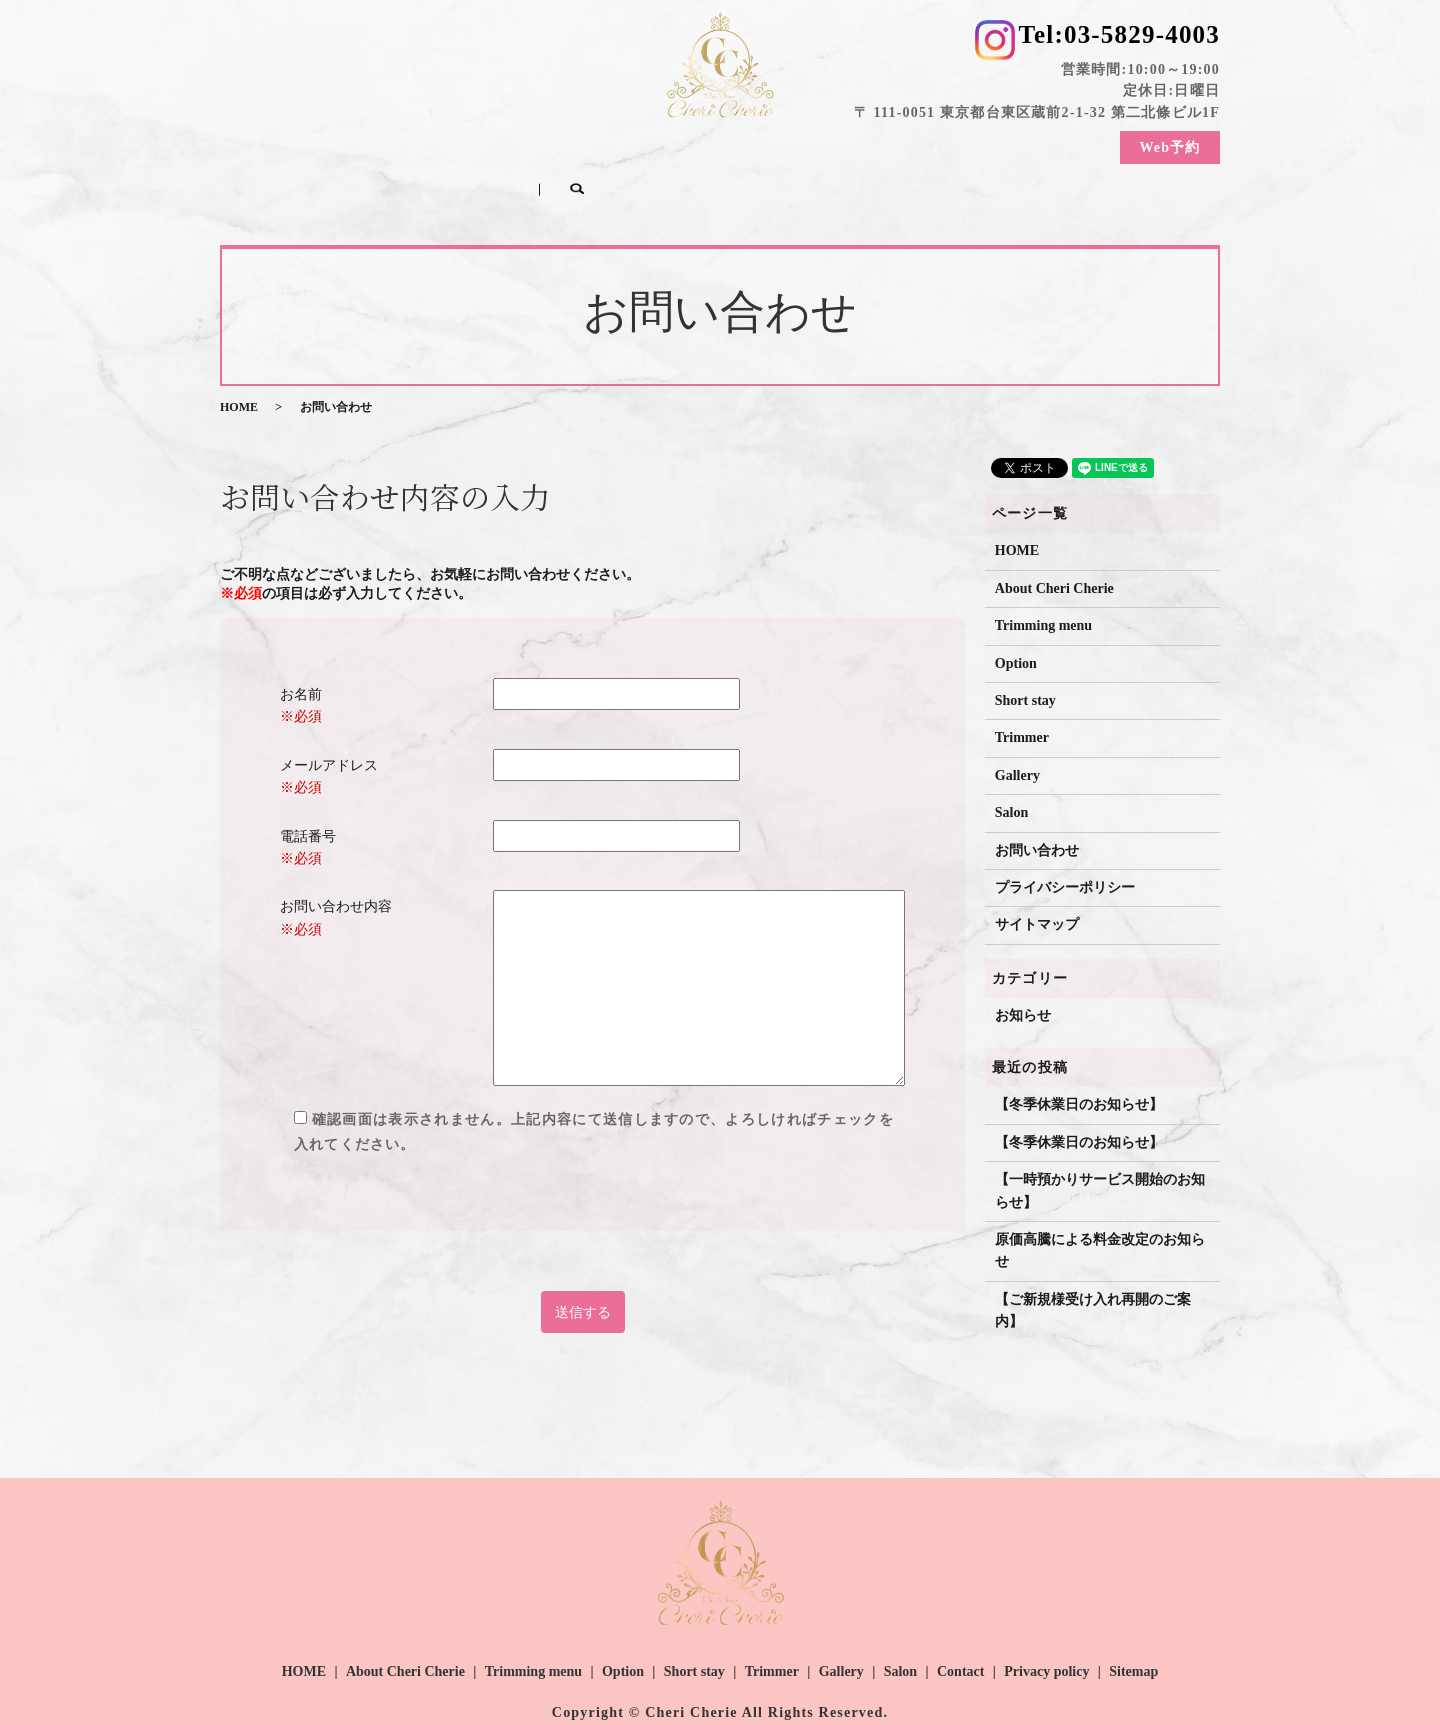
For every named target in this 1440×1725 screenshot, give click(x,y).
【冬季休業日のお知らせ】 (1079, 1065)
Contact (1049, 143)
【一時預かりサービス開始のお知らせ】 (1100, 1151)
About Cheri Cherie (378, 143)
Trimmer (811, 143)
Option (629, 143)
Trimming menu (522, 143)
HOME (260, 143)
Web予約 (1169, 151)
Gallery (896, 143)
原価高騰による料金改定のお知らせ (1100, 1211)
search (286, 175)
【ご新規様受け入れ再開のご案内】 (1093, 1270)
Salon (972, 143)
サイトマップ (1037, 885)
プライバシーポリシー (1065, 848)
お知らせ (1023, 975)
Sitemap (1133, 1632)
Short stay (716, 143)
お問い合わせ (1037, 810)
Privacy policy (1046, 1632)
